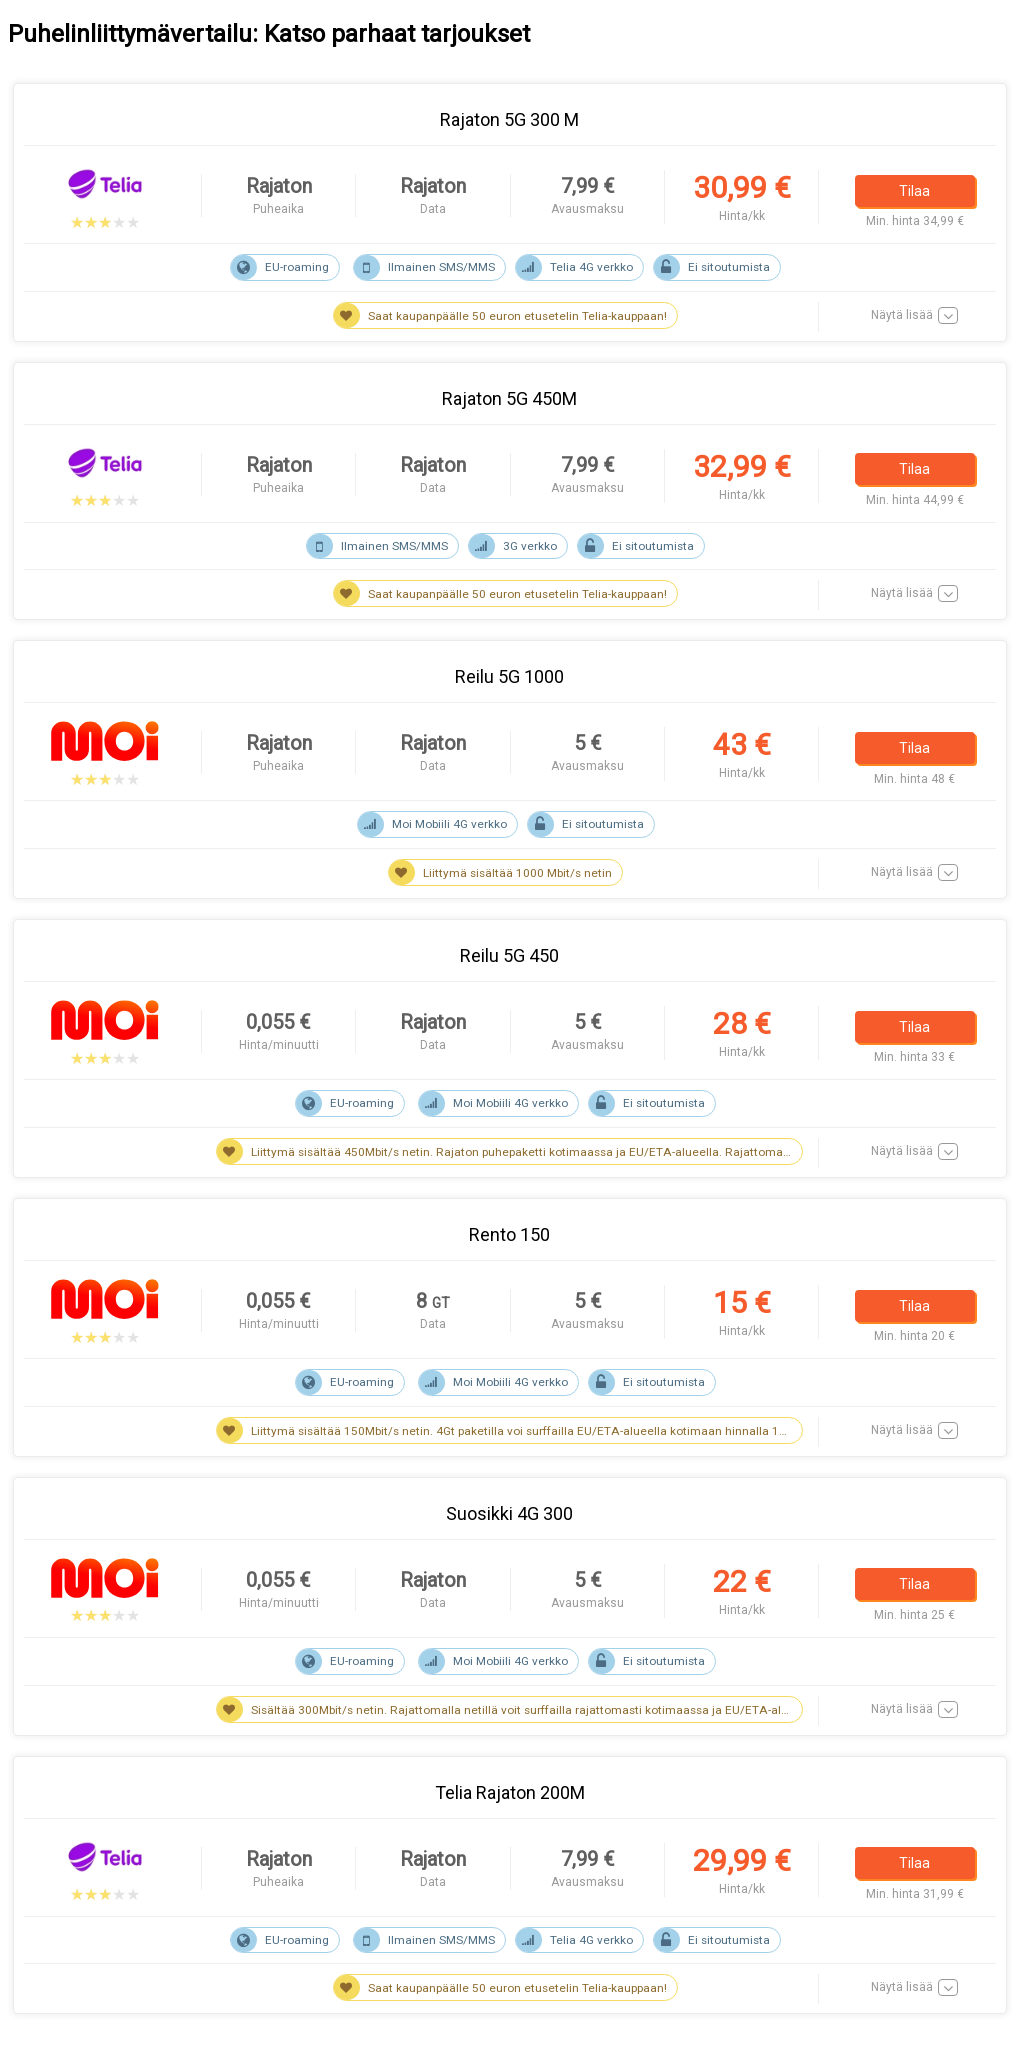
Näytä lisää (902, 315)
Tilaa (914, 190)
